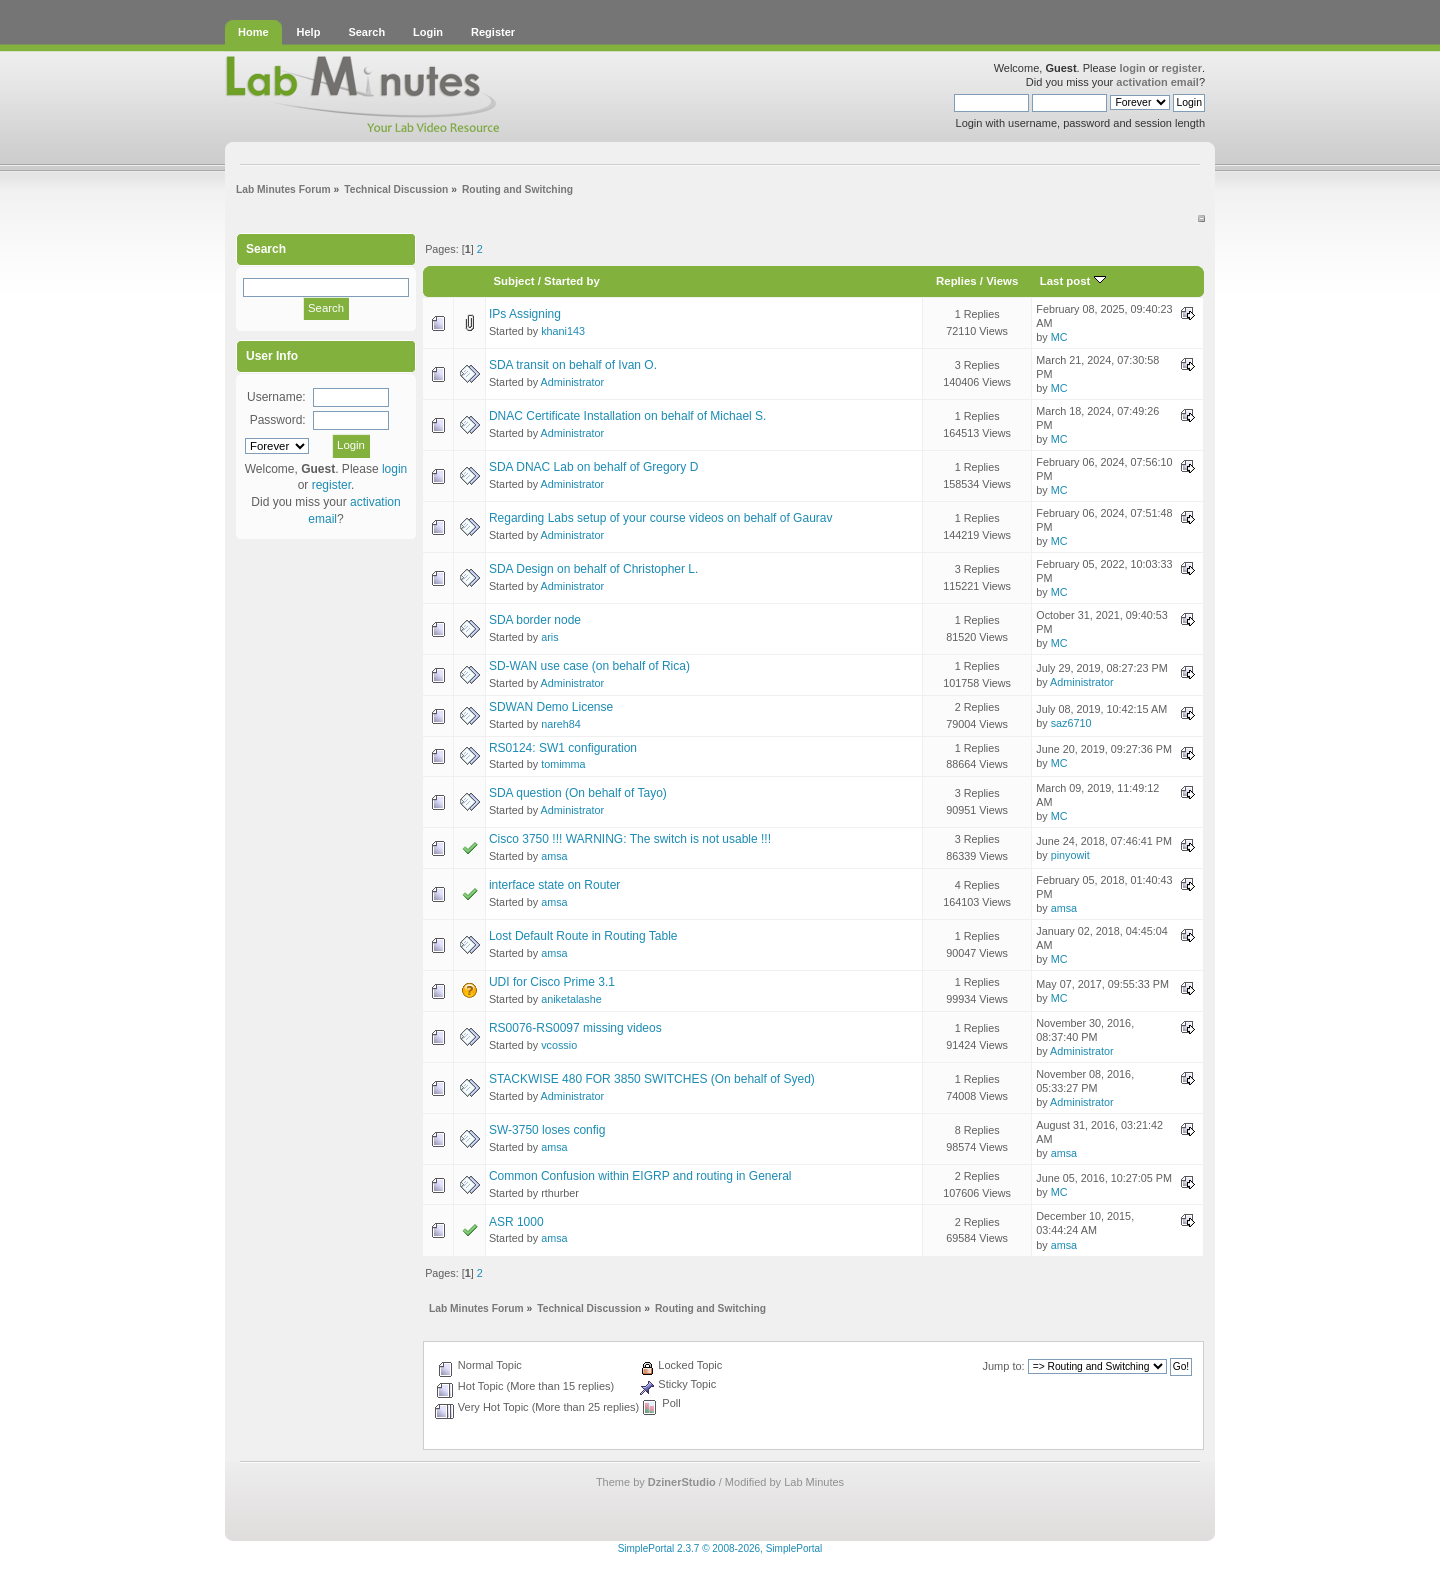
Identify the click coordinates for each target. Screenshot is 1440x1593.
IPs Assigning (525, 314)
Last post (1073, 281)
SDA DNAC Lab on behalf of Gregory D (593, 467)
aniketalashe (571, 999)
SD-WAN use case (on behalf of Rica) (589, 666)
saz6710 (1071, 723)
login (1132, 68)
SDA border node (535, 620)
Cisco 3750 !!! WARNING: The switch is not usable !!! (630, 839)
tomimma (563, 764)
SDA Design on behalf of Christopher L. (593, 569)
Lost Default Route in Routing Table (583, 936)
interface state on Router (554, 885)
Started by (572, 281)
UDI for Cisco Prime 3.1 (552, 982)
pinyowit (1070, 855)
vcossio (559, 1045)
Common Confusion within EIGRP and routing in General (640, 1176)
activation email (1157, 82)
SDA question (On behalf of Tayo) (578, 793)
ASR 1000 (516, 1222)
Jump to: (1003, 1366)
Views (1002, 281)
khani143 (563, 331)
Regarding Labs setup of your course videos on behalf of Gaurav (661, 518)
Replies (956, 281)
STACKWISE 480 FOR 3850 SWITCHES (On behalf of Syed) (652, 1079)
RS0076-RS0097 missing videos (575, 1028)
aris (549, 637)
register (1182, 68)
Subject (513, 281)
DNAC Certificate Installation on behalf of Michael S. (627, 416)
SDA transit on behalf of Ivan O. (573, 365)
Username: (276, 397)
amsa (554, 856)
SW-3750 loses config (547, 1130)
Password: (278, 420)
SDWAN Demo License (551, 707)
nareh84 (561, 724)
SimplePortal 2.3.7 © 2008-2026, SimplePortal (720, 1548)
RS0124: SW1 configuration (563, 748)
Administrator (573, 382)
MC (1059, 337)
